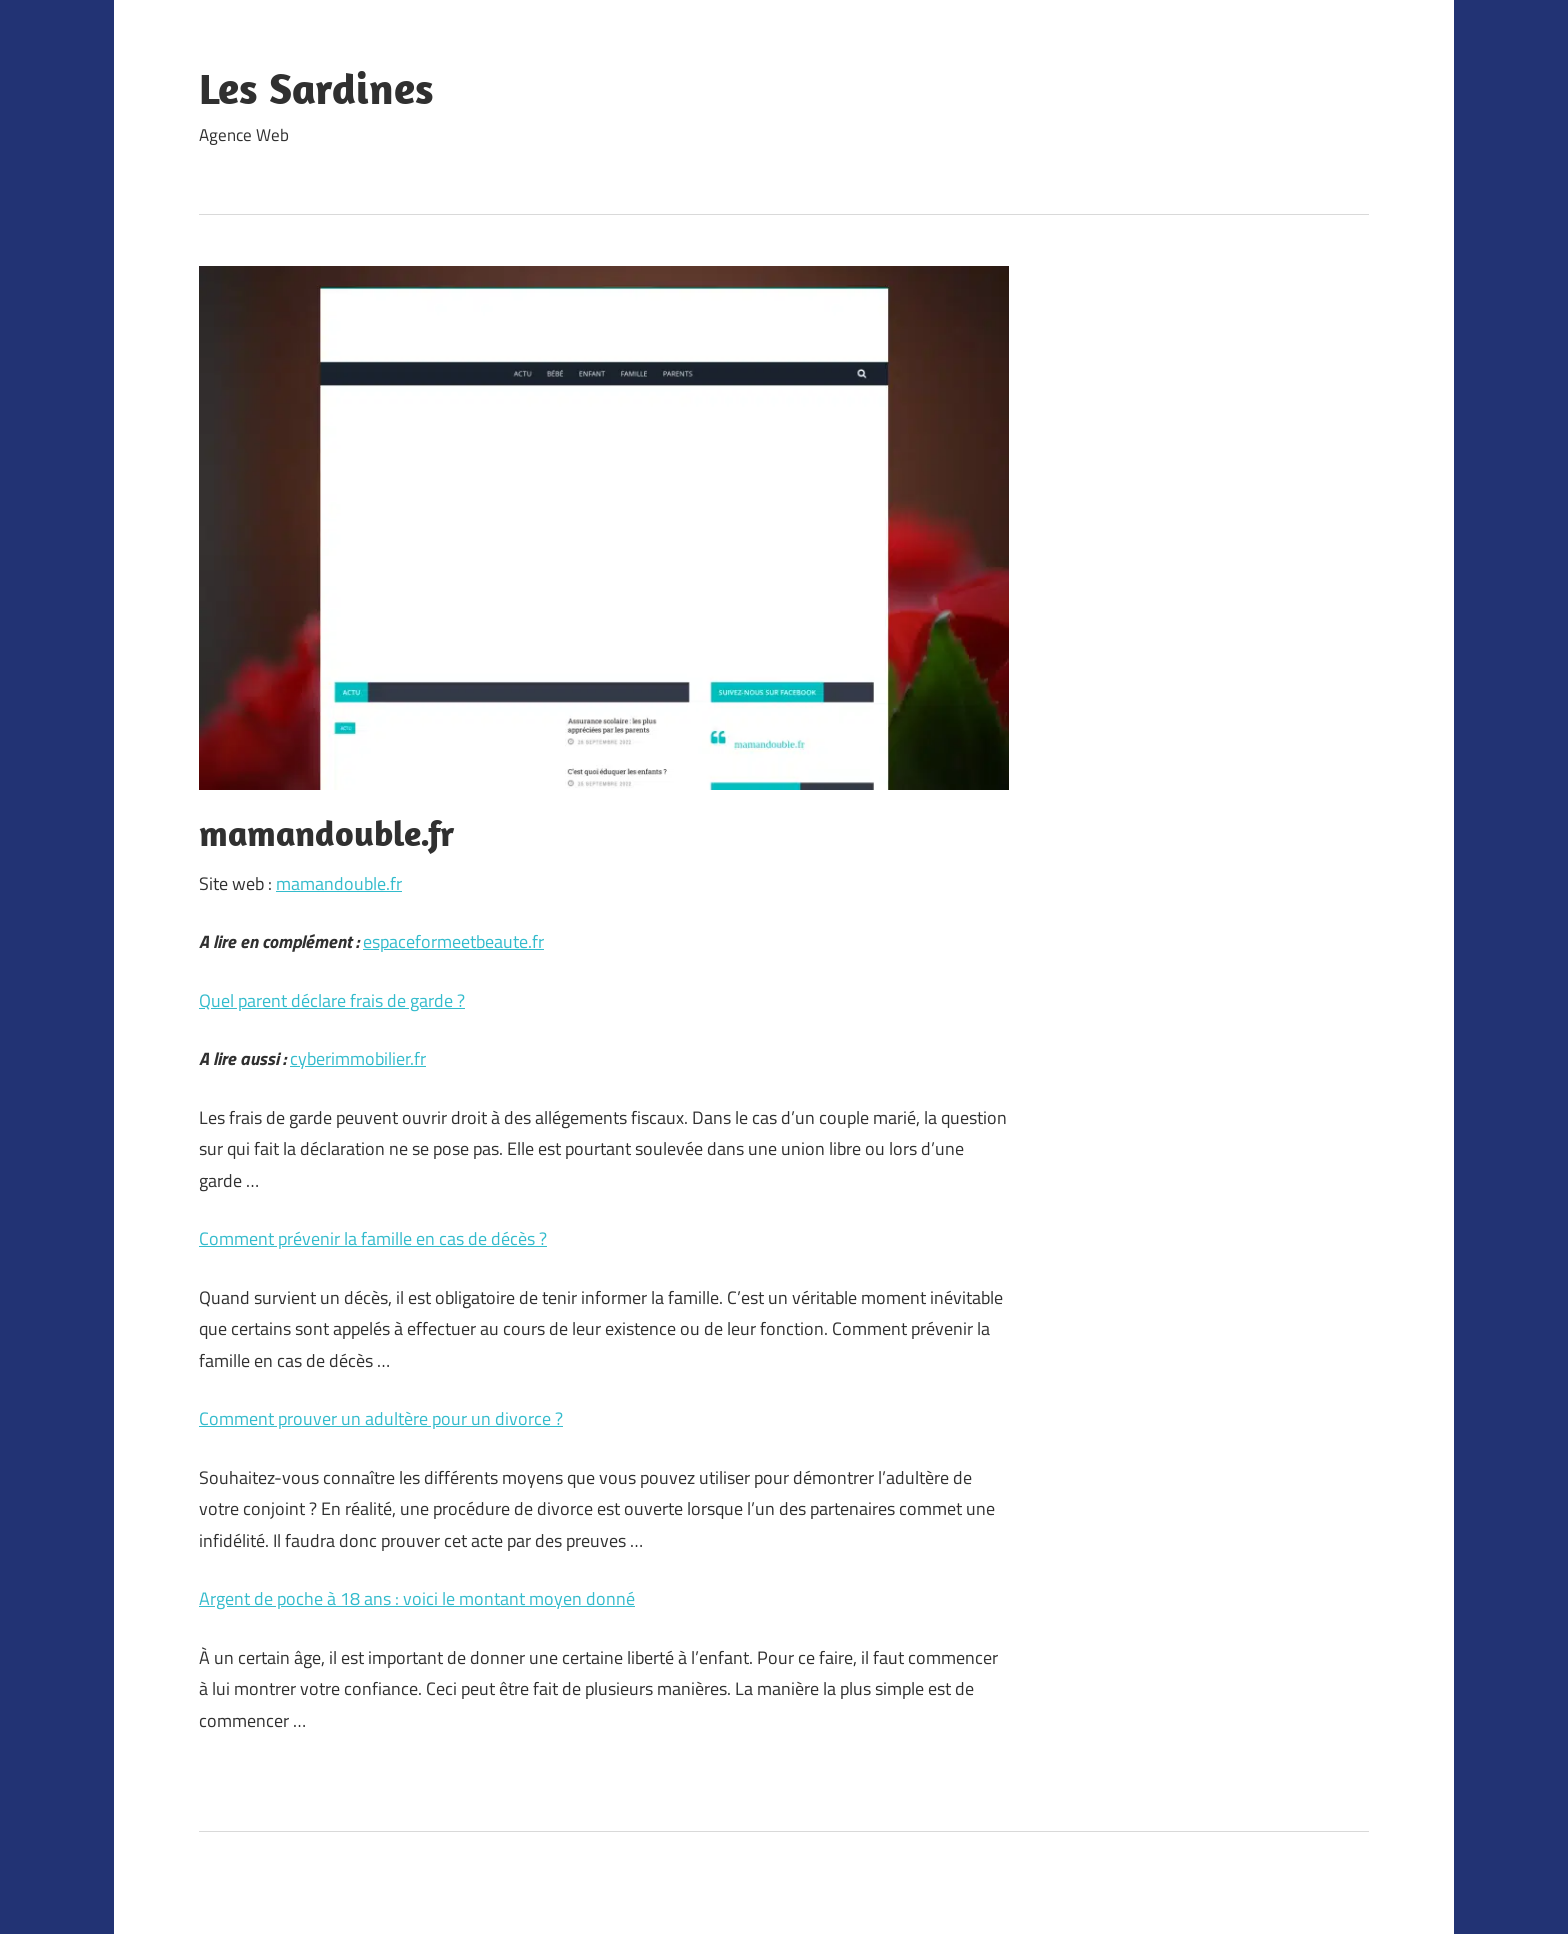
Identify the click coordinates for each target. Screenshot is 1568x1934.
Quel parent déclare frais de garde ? (332, 1000)
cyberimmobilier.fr (358, 1058)
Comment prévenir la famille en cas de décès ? (373, 1238)
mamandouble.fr (339, 883)
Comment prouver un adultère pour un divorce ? (381, 1418)
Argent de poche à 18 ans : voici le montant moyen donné (417, 1598)
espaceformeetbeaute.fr (453, 941)
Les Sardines (316, 88)
